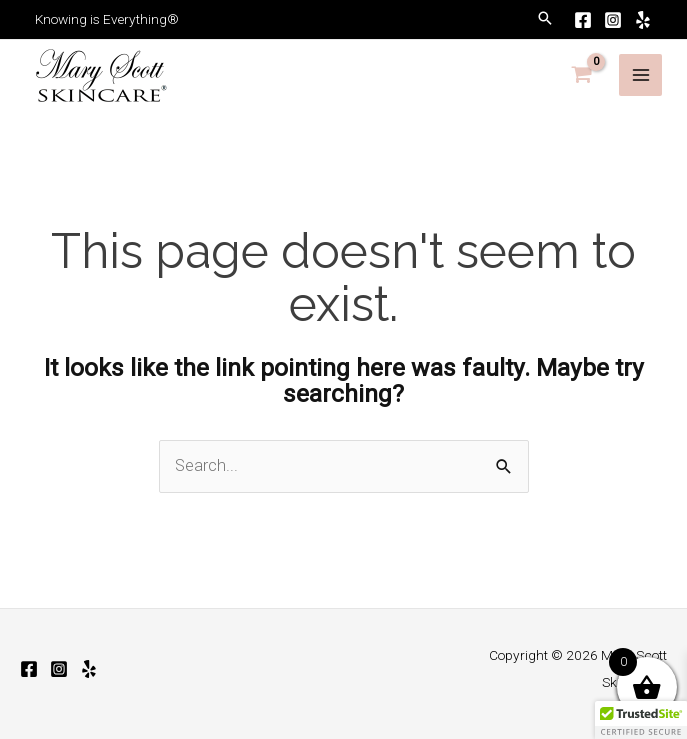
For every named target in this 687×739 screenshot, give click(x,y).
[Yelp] (643, 20)
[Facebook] (583, 20)
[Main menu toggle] (640, 75)
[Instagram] (613, 20)
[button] (545, 19)
